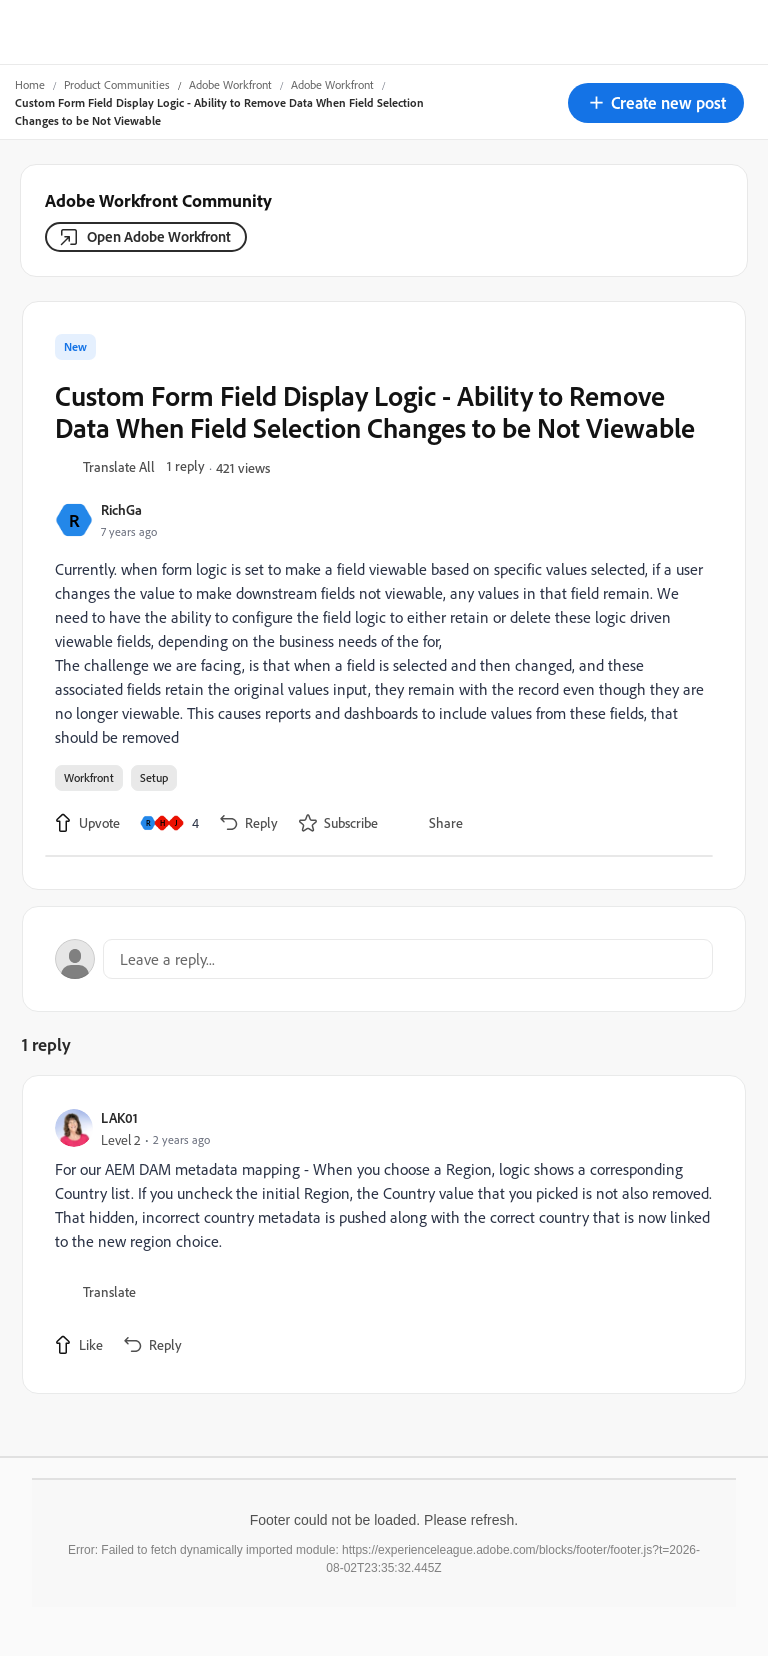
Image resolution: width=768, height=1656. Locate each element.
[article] (379, 1234)
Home (30, 84)
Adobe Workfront (230, 84)
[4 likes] (169, 823)
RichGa (121, 509)
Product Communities (117, 84)
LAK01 (119, 1117)
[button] (656, 103)
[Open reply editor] (384, 959)
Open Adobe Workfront (159, 236)
